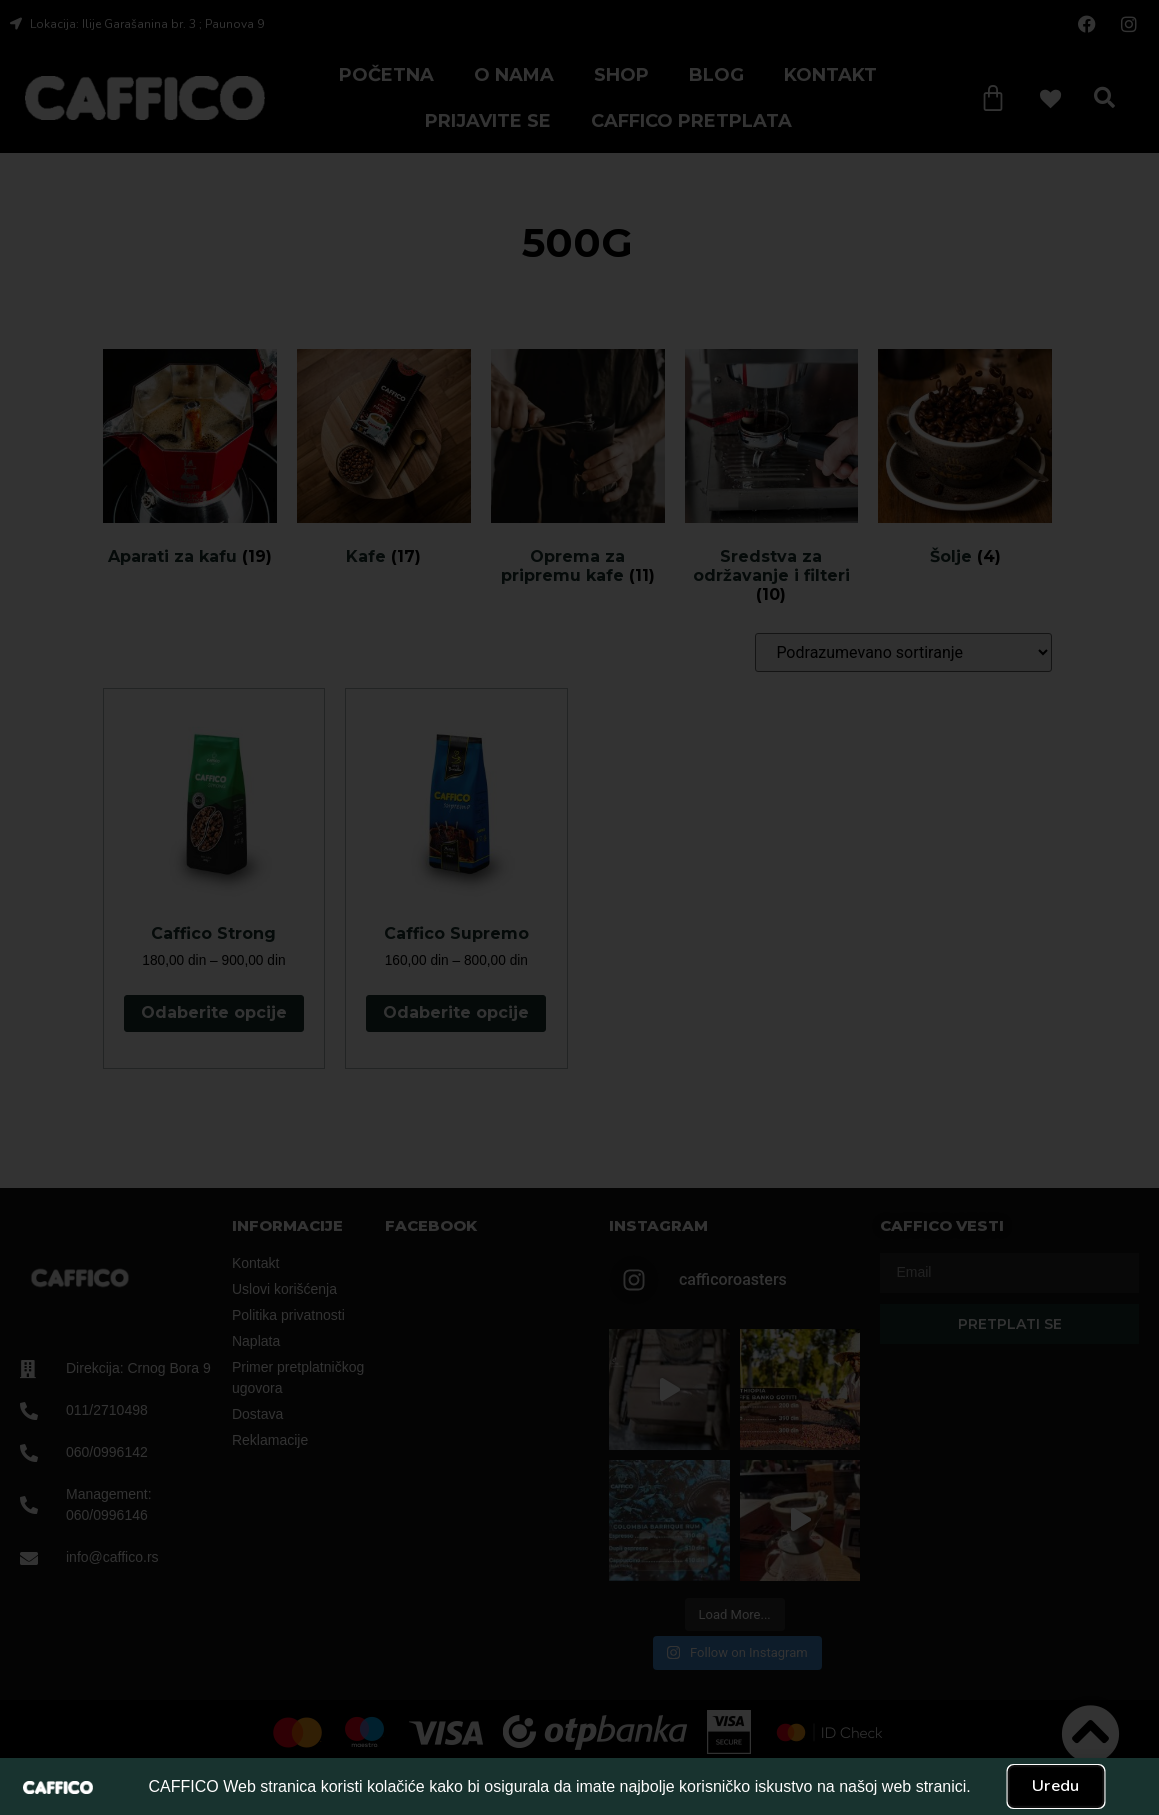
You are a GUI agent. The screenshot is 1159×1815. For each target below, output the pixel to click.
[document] (579, 907)
